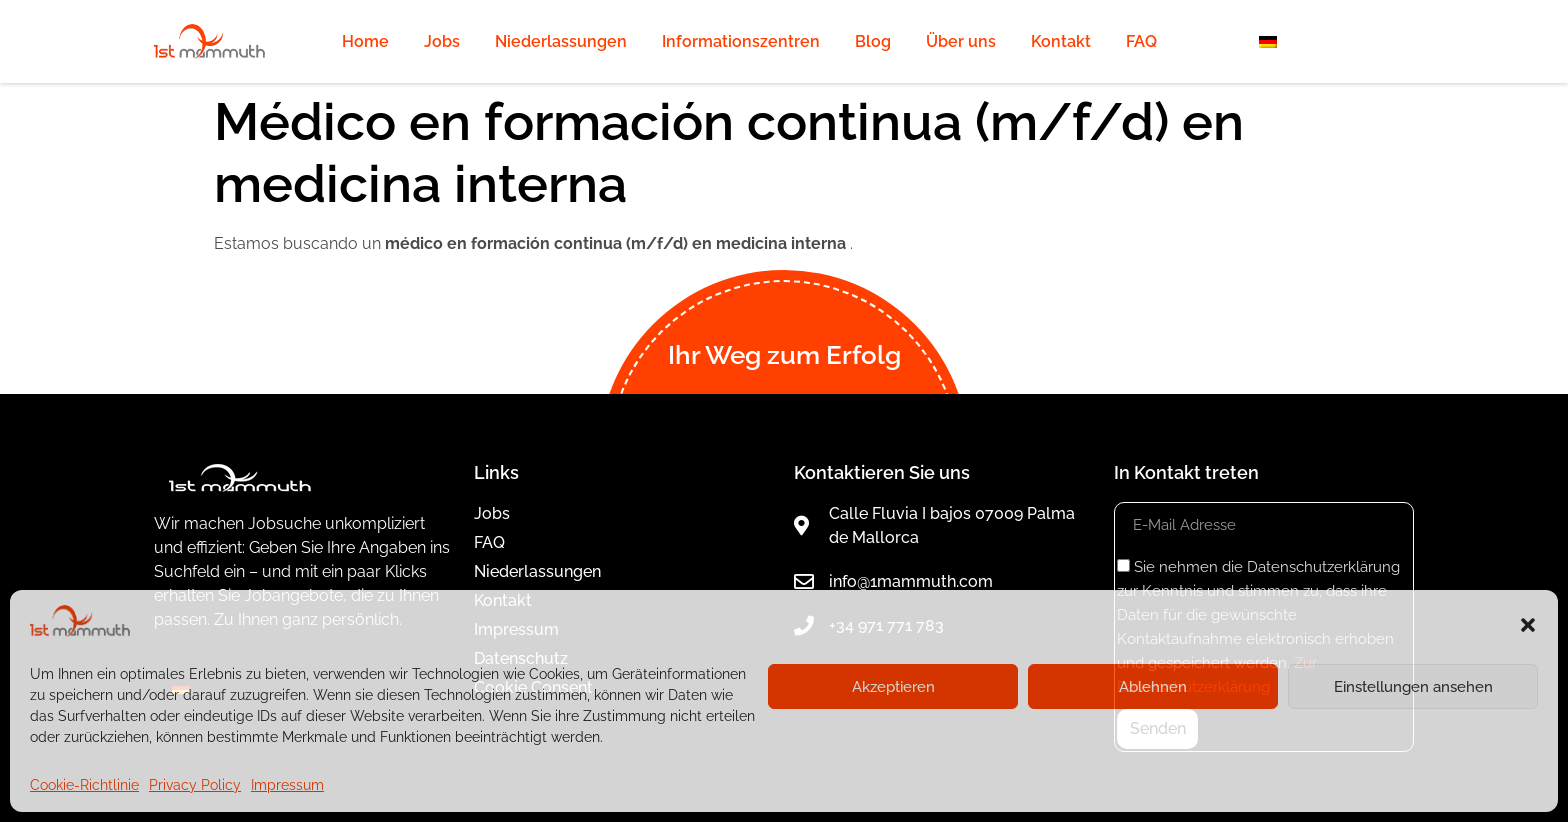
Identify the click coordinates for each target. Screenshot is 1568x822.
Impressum (287, 785)
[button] (1528, 625)
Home (365, 41)
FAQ (1141, 41)
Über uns (961, 41)
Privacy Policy (195, 785)
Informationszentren (741, 41)
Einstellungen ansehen (1413, 687)
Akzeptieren (893, 687)
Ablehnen (1153, 687)
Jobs (442, 41)
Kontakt (1061, 41)
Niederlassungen (561, 41)
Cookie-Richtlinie (84, 785)
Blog (873, 41)
